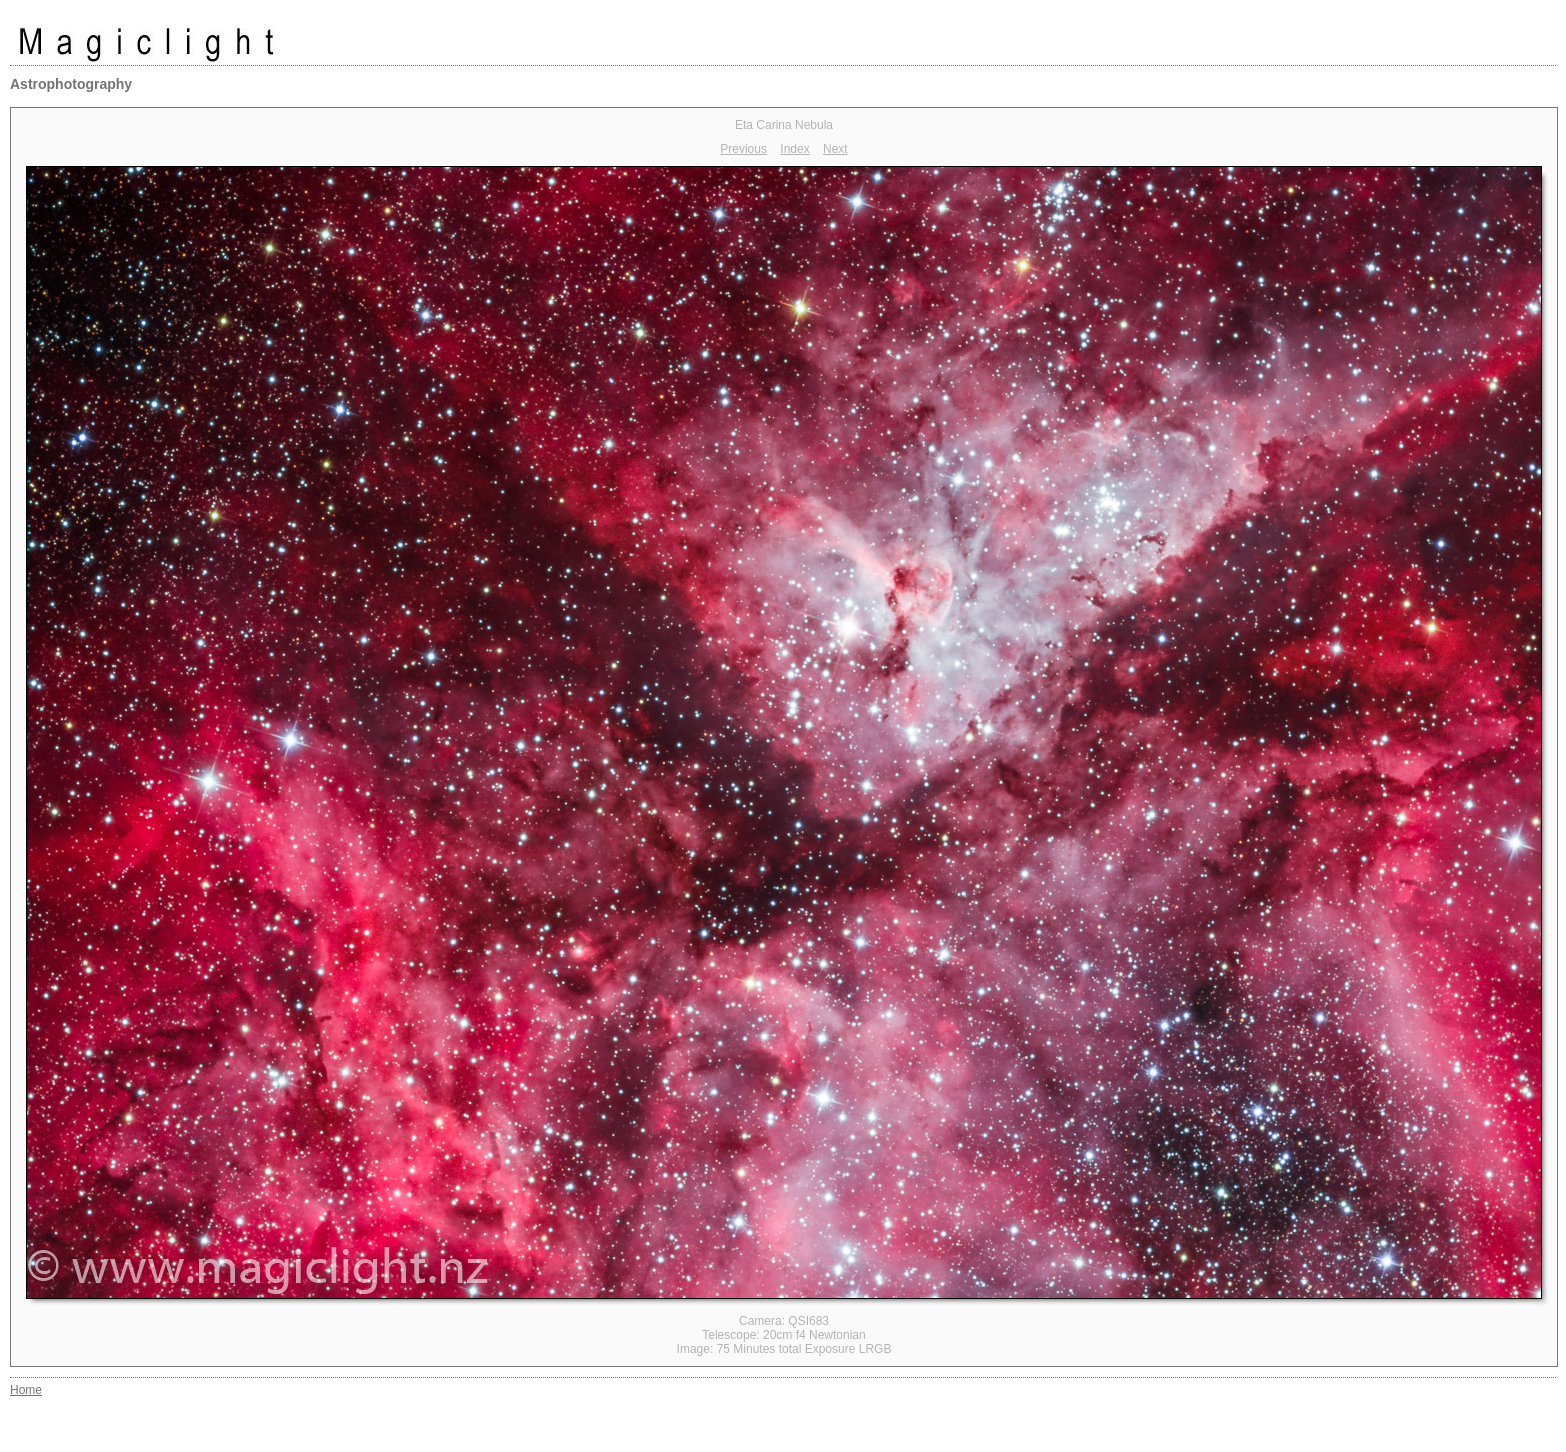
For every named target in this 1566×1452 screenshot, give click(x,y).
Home (26, 1390)
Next (835, 149)
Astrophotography (71, 84)
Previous (743, 149)
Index (794, 149)
